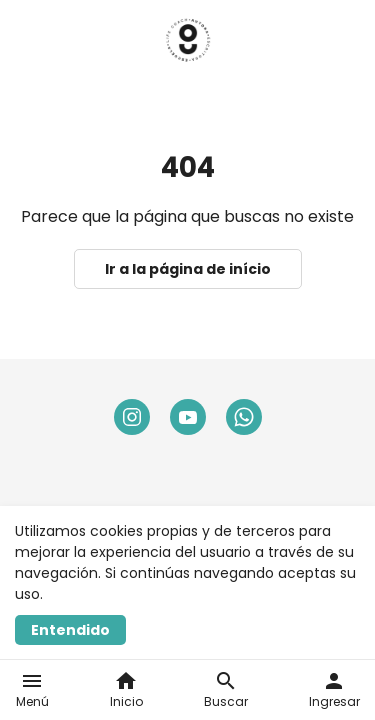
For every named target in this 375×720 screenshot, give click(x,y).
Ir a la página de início (188, 269)
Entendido (70, 630)
